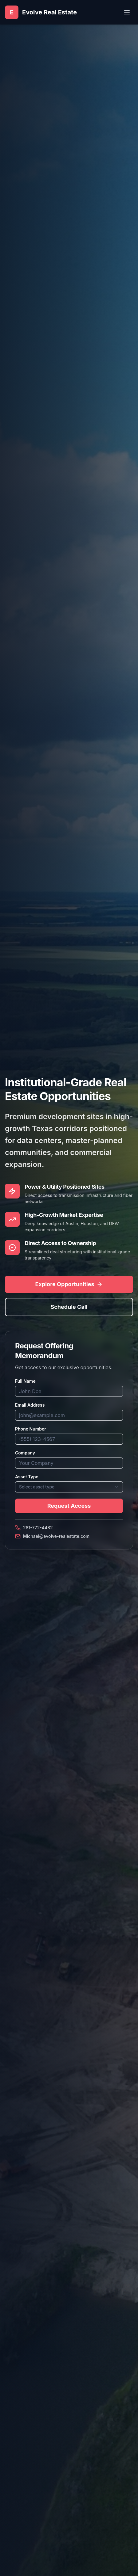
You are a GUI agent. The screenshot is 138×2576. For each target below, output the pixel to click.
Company (25, 1453)
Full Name (25, 1381)
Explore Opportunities (69, 1284)
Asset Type (26, 1477)
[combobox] (69, 1486)
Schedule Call (68, 1307)
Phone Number (30, 1429)
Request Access (69, 1506)
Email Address (30, 1405)
